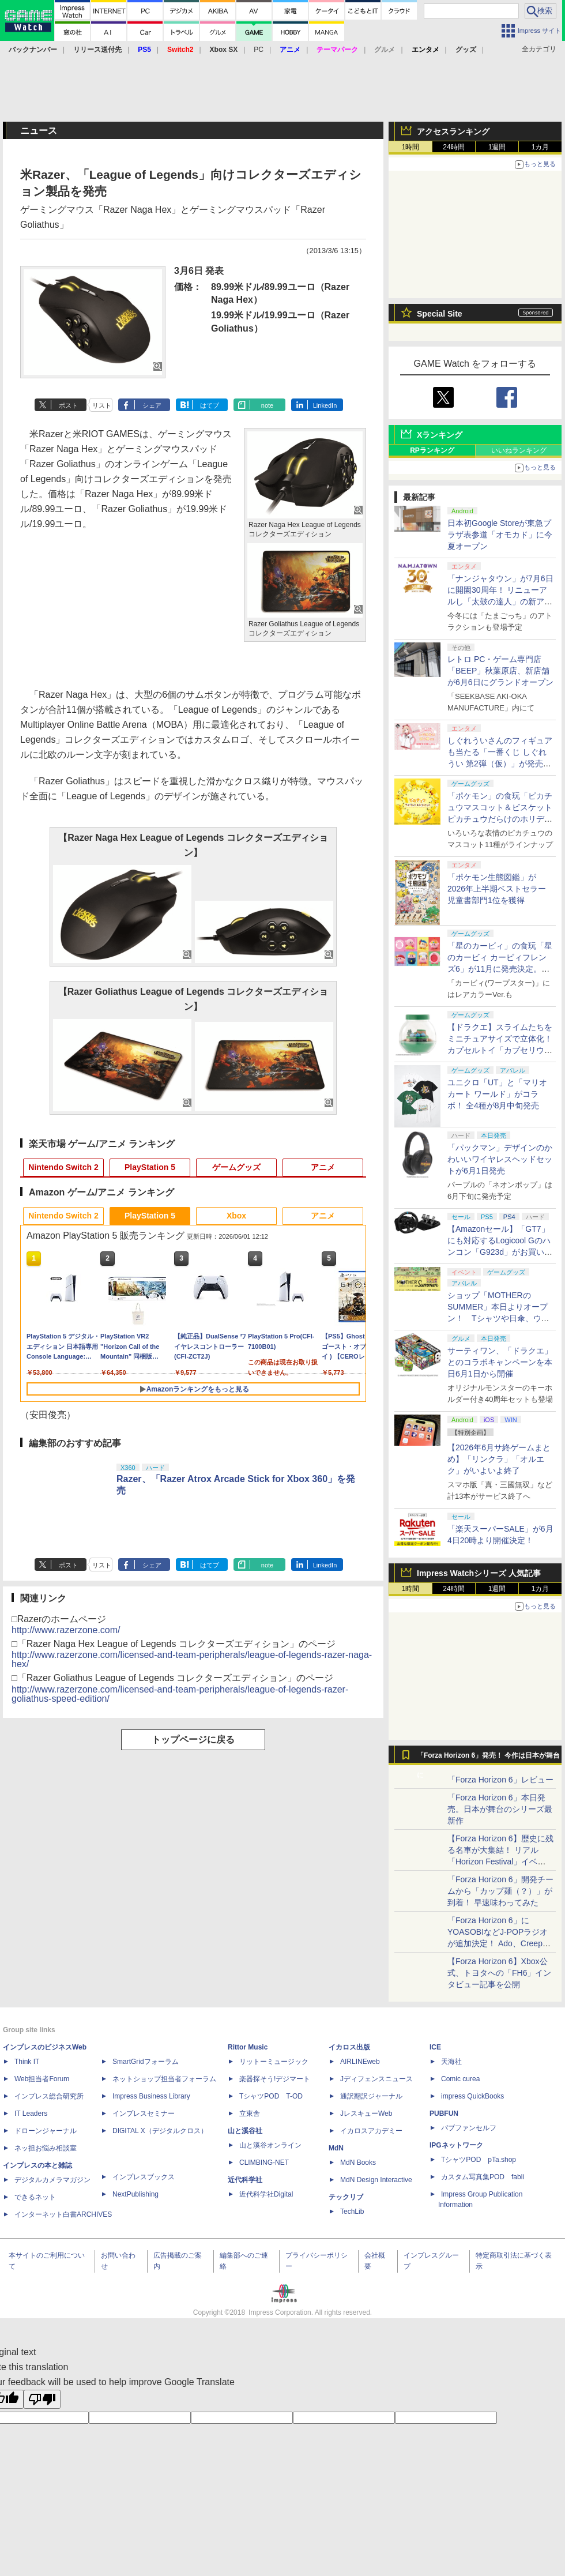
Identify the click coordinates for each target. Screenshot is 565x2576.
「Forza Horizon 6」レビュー (500, 1779)
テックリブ (346, 2197)
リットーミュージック (273, 2062)
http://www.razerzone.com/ (66, 1630)
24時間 (453, 147)
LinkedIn (325, 405)
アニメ (323, 1167)
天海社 (451, 2062)
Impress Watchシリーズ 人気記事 (479, 1573)
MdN (336, 2148)
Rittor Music (248, 2047)
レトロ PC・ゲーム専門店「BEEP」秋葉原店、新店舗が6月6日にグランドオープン (500, 671)
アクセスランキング (453, 131)
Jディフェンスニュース (376, 2079)
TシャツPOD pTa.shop (478, 2160)
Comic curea (460, 2079)
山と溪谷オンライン (270, 2145)
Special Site (439, 313)
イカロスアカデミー (371, 2131)
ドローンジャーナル (45, 2131)
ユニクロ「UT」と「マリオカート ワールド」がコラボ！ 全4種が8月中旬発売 (497, 1094)
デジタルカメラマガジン (52, 2180)
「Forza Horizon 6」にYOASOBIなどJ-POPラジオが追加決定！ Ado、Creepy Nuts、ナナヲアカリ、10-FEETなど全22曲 (497, 1943)
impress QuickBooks (472, 2096)
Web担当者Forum (41, 2079)
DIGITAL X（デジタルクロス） (160, 2131)
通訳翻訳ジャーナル (371, 2096)
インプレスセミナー (143, 2113)
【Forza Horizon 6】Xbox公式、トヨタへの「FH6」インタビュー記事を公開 (499, 1973)
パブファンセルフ (468, 2128)
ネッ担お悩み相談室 (45, 2148)
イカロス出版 (349, 2047)
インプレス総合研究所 (49, 2096)
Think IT (26, 2062)
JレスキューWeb (366, 2113)
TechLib (352, 2212)
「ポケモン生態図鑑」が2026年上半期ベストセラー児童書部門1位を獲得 (496, 889)
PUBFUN (444, 2113)
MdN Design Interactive (376, 2180)
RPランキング (432, 450)
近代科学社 (245, 2180)
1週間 (497, 147)
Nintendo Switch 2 (63, 1167)
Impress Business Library (151, 2096)
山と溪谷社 (245, 2131)
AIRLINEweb (360, 2062)
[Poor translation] (42, 2399)
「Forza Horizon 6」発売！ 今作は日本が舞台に (488, 1758)
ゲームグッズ (236, 1167)
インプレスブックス (143, 2177)
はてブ (209, 405)
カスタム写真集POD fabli (482, 2177)
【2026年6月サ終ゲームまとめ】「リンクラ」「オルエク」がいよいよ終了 (499, 1459)
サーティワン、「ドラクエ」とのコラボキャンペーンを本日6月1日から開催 (499, 1362)
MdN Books (358, 2162)
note (267, 405)
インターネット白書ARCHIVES (63, 2214)
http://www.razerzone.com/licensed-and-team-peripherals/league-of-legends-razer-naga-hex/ (192, 1659)
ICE (435, 2047)
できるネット (35, 2197)
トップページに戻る (193, 1739)
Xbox (236, 1215)
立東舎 (249, 2113)
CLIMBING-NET (264, 2162)
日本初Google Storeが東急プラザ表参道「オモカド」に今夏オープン (499, 534)
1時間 (411, 147)
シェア (151, 405)
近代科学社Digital (266, 2194)
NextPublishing (135, 2194)
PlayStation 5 (150, 1167)
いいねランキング (519, 450)
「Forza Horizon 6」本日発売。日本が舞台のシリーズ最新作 (499, 1809)
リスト (101, 405)
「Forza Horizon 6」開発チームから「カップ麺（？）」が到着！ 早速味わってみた (500, 1891)
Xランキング (439, 434)
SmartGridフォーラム (145, 2062)
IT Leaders (30, 2113)
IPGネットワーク (456, 2145)
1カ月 (540, 147)
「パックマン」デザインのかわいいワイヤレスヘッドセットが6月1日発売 (499, 1159)
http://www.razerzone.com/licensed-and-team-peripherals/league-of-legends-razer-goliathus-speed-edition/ (180, 1693)
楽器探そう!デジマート (274, 2079)
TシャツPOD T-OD (271, 2096)
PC (258, 50)
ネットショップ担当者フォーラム (164, 2079)
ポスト (68, 405)
